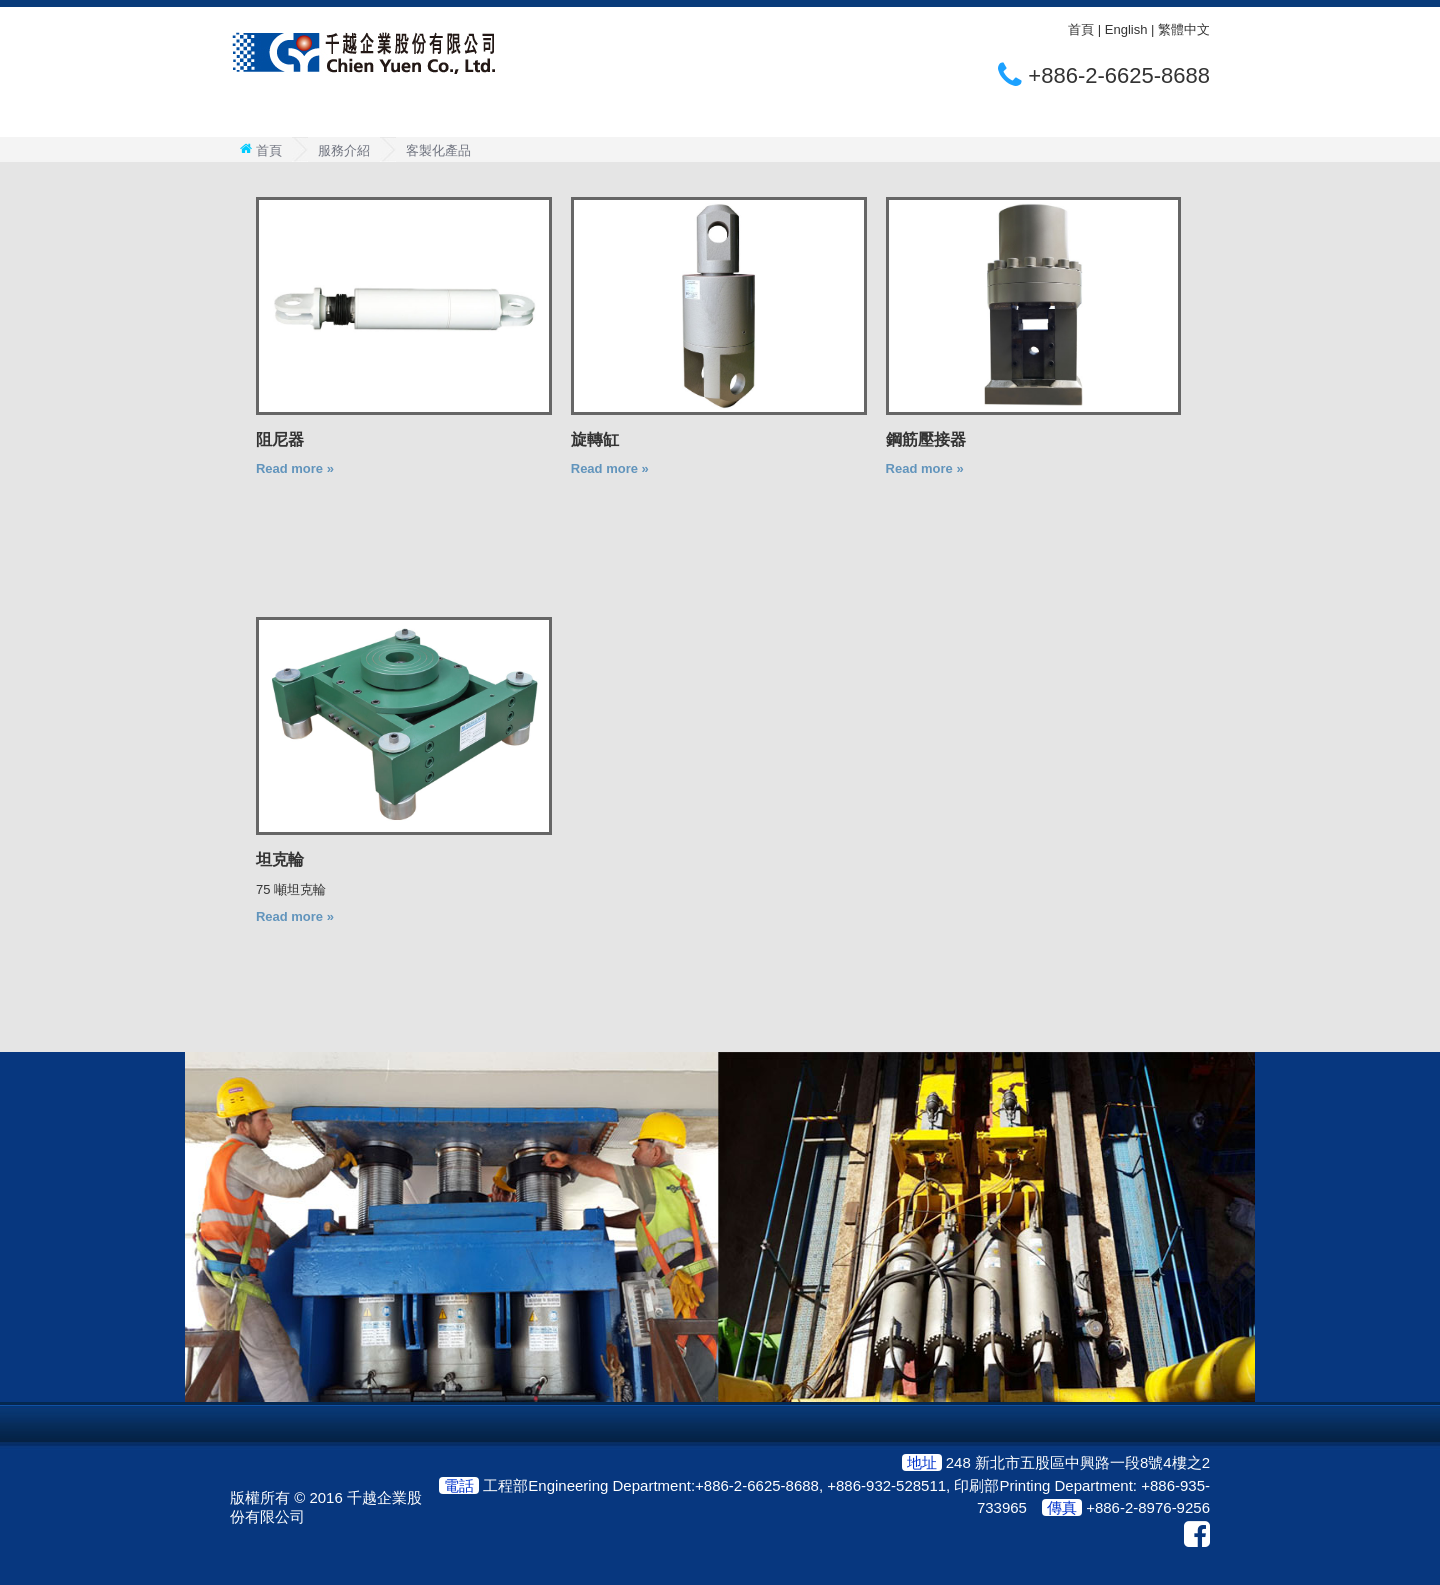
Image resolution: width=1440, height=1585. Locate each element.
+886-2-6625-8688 (1119, 75)
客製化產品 (438, 150)
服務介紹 (396, 117)
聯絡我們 (618, 117)
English (1126, 29)
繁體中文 (1184, 29)
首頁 (1081, 29)
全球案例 (507, 117)
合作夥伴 (729, 117)
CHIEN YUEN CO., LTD (364, 53)
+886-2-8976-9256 (1148, 1507)
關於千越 (285, 117)
